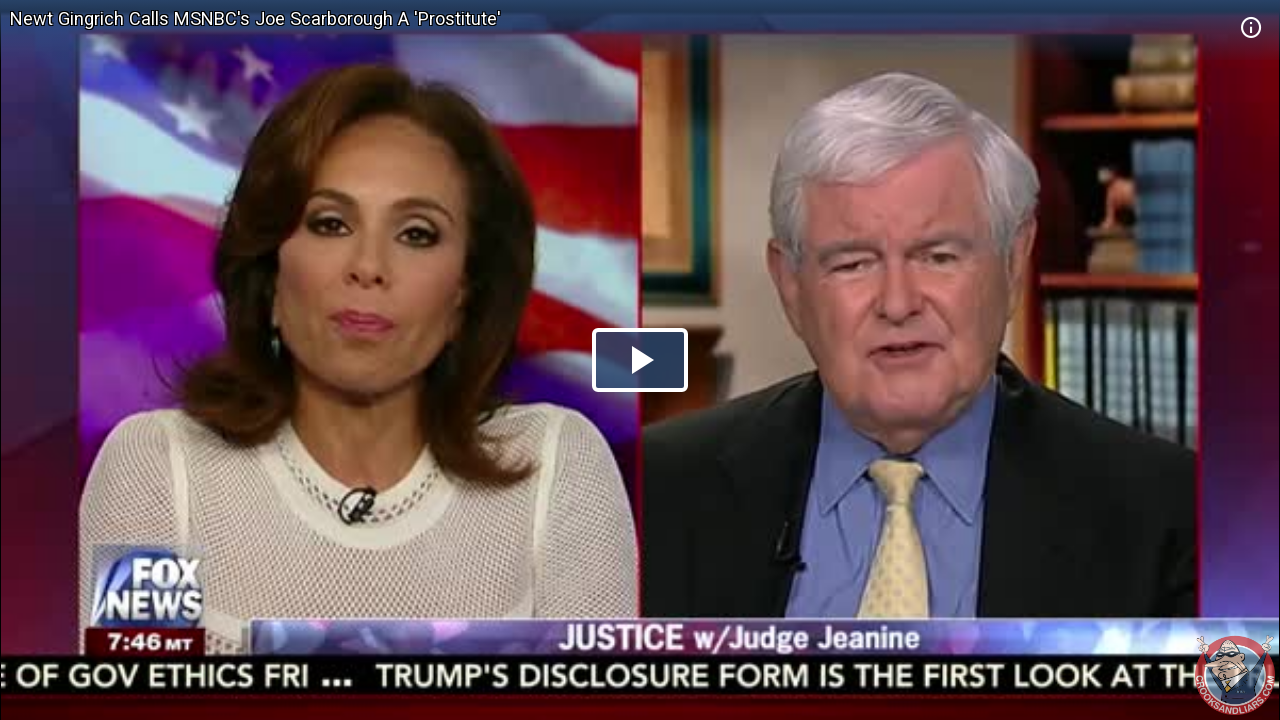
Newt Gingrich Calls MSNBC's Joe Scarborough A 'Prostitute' (255, 18)
